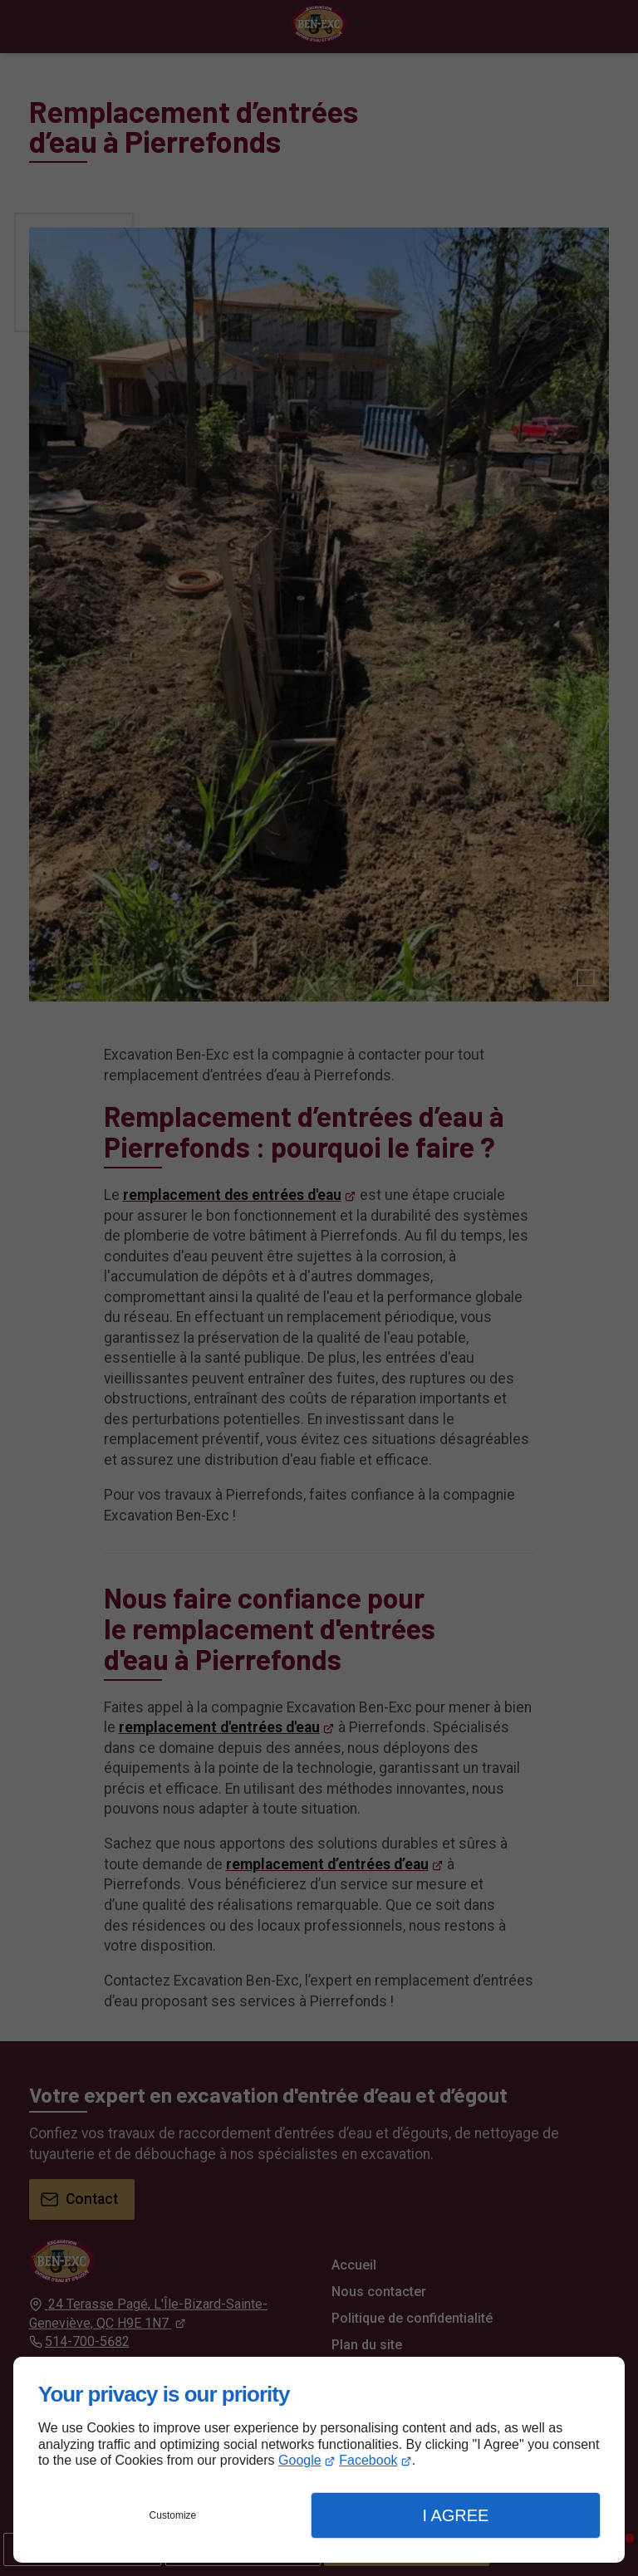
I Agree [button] (455, 2515)
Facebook (368, 2460)
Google (299, 2460)
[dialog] (319, 2460)
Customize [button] (173, 2515)
